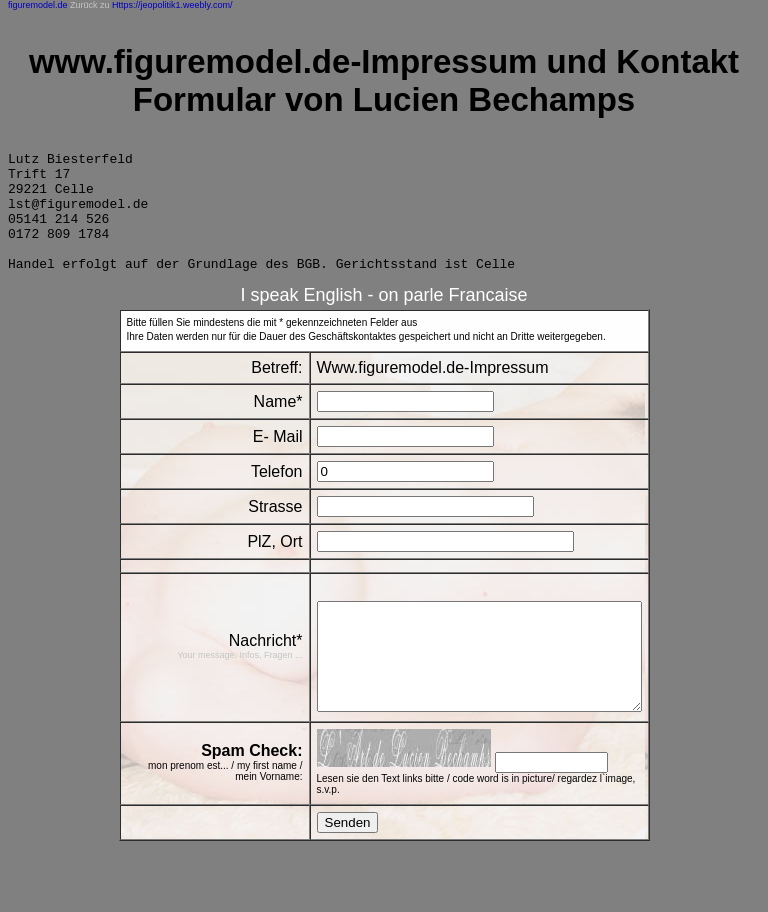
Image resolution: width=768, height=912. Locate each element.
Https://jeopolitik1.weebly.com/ (172, 5)
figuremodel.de (38, 5)
